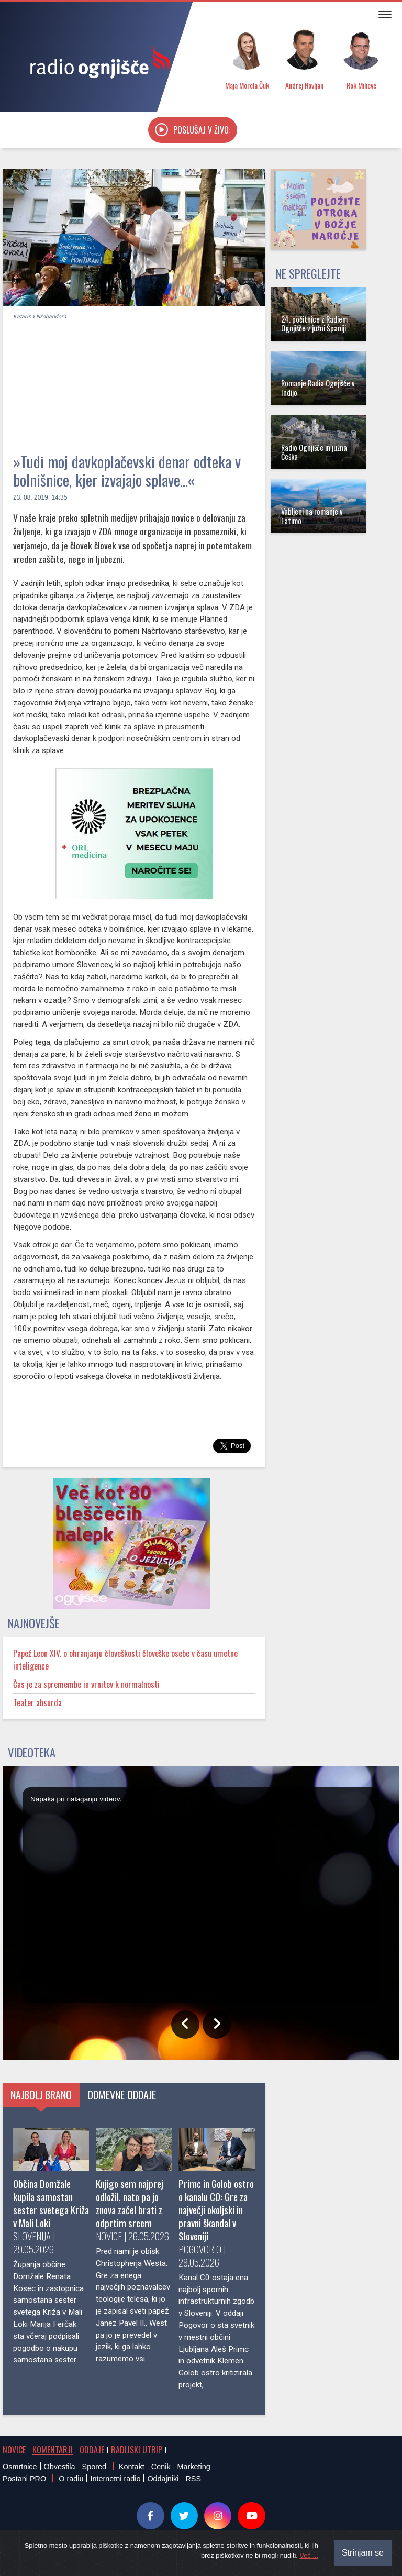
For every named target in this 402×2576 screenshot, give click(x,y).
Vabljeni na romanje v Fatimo (312, 516)
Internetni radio (115, 2478)
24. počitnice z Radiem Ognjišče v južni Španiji (314, 324)
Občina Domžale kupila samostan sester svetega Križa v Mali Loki (51, 2203)
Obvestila (59, 2466)
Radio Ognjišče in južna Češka (314, 452)
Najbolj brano (41, 2095)
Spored (94, 2466)
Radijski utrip (136, 2450)
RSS (193, 2478)
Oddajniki (162, 2478)
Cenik (161, 2466)
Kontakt (131, 2466)
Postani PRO (24, 2478)
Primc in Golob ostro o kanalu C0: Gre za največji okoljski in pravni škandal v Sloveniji (216, 2209)
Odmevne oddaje (121, 2095)
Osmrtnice (20, 2466)
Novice (14, 2450)
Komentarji (52, 2450)
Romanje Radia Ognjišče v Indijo (318, 387)
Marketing (193, 2466)
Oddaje (92, 2450)
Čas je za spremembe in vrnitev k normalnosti (86, 1684)
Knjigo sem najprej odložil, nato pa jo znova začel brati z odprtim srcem (129, 2203)
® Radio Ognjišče (101, 2549)
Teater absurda (37, 1702)
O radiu (71, 2478)
